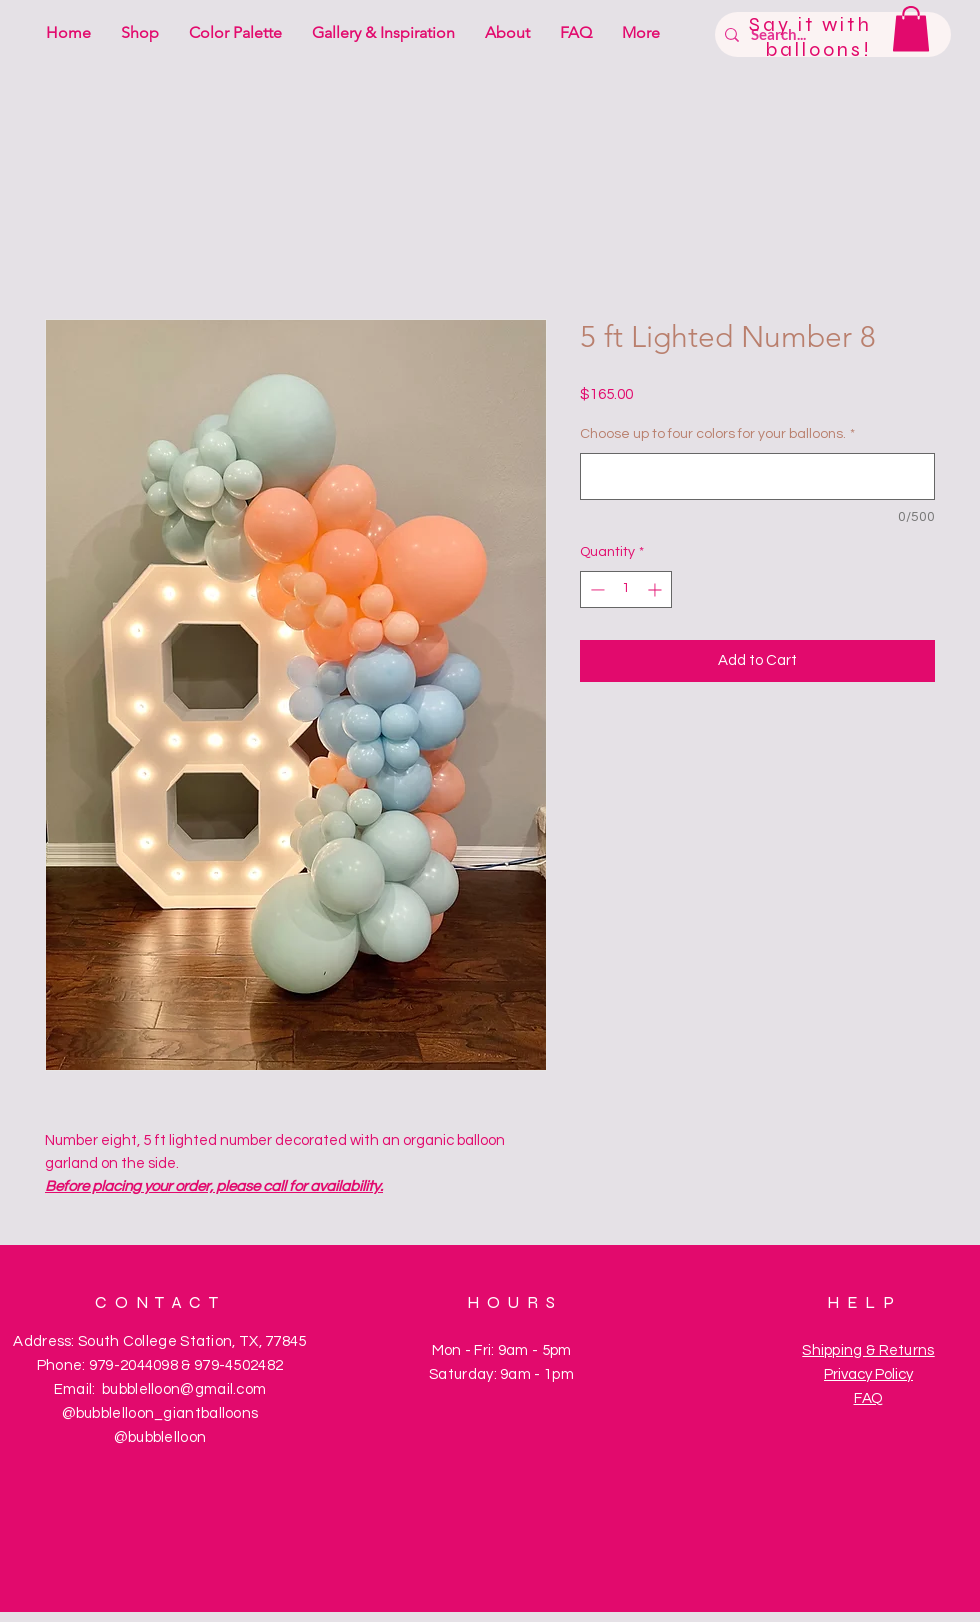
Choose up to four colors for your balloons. (717, 434)
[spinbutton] (626, 589)
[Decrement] (595, 589)
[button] (911, 28)
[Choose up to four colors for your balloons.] (757, 476)
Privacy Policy (868, 1374)
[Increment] (656, 589)
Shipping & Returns (868, 1350)
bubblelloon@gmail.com (184, 1389)
